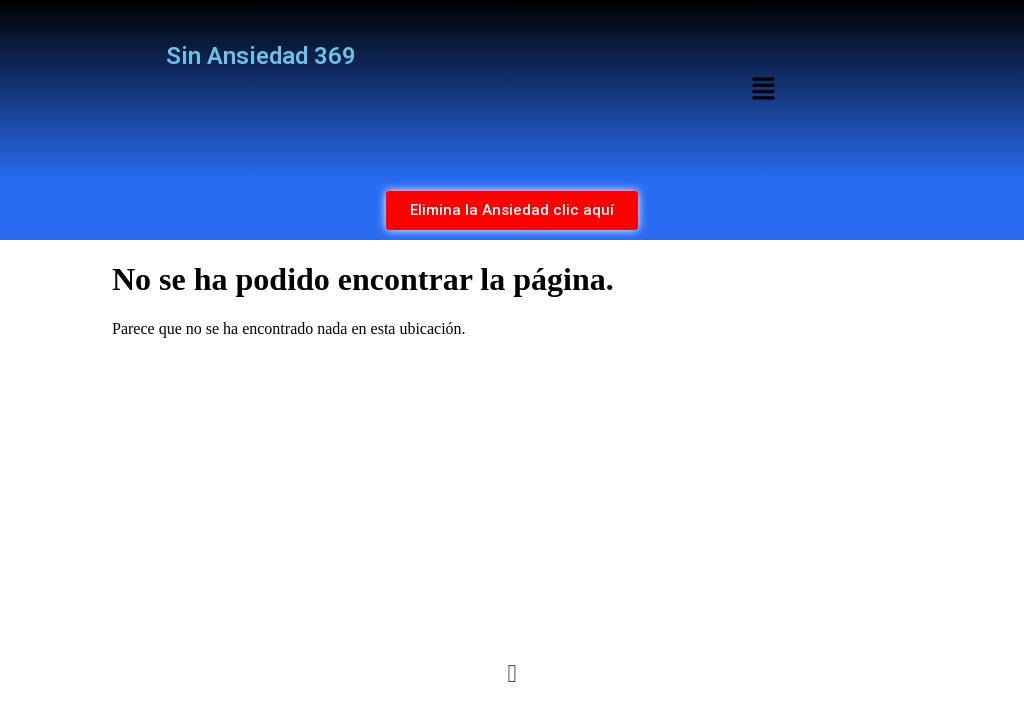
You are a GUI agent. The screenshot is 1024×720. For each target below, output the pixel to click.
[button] (763, 90)
